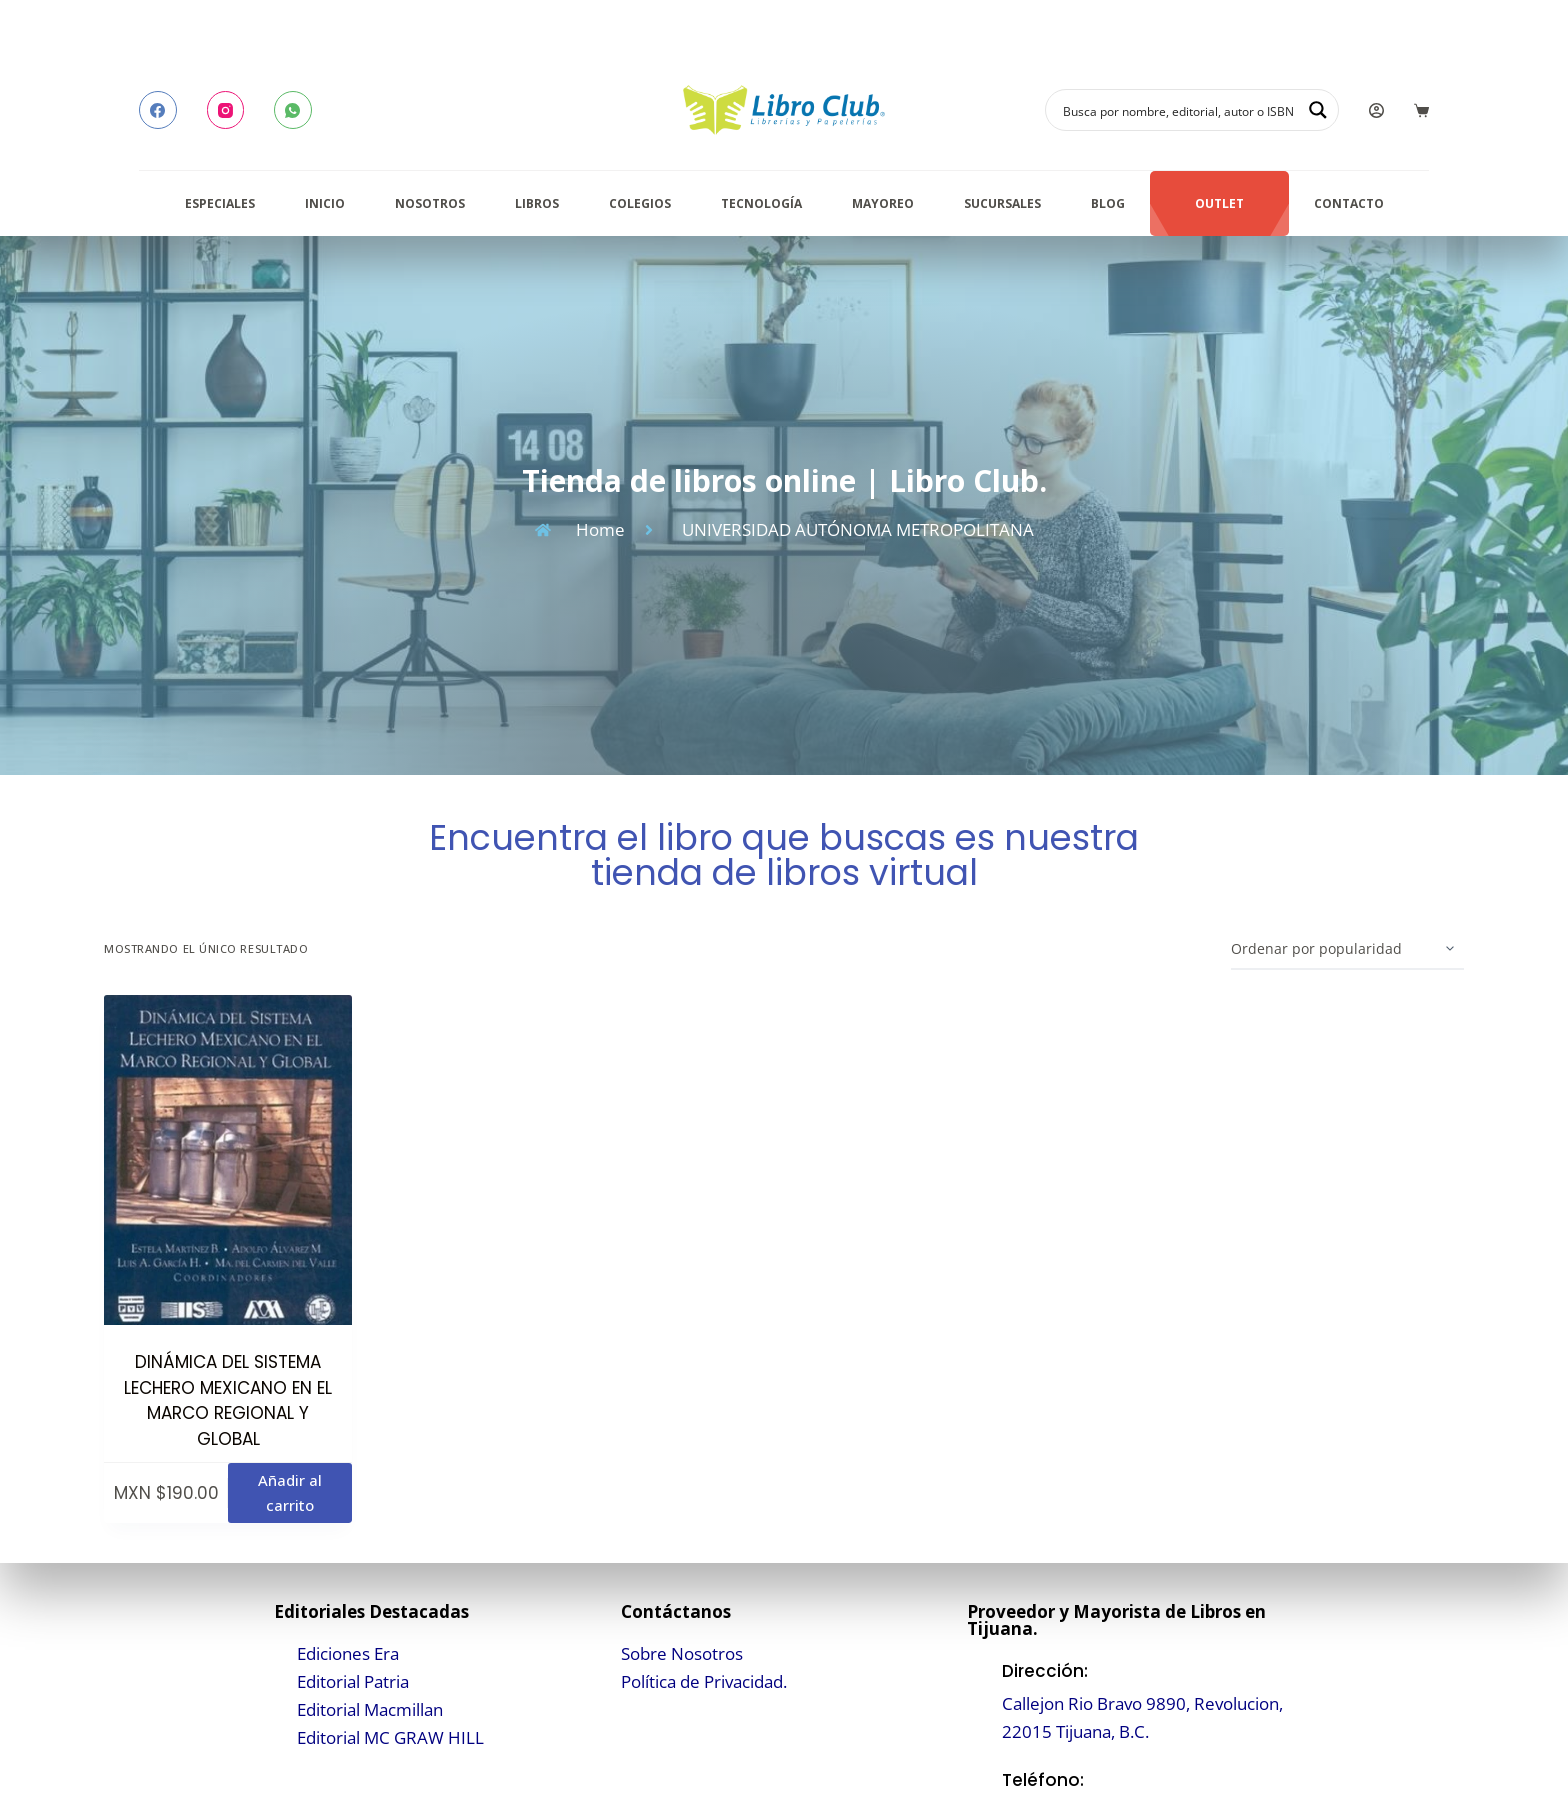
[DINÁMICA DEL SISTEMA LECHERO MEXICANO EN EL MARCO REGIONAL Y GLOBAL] (228, 1160)
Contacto (1349, 203)
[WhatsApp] (293, 110)
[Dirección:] (979, 1701)
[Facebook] (158, 110)
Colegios (640, 203)
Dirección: (1045, 1671)
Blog (1108, 203)
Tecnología (761, 203)
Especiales (220, 203)
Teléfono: (1043, 1780)
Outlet (1219, 203)
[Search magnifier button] (1318, 110)
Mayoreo (883, 203)
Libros (537, 203)
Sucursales (1002, 203)
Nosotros (430, 203)
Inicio (325, 203)
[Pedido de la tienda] (1347, 950)
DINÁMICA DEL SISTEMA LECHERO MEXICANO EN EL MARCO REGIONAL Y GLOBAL (228, 1400)
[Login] (1376, 110)
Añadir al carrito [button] (290, 1492)
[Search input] (1179, 110)
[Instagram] (226, 110)
